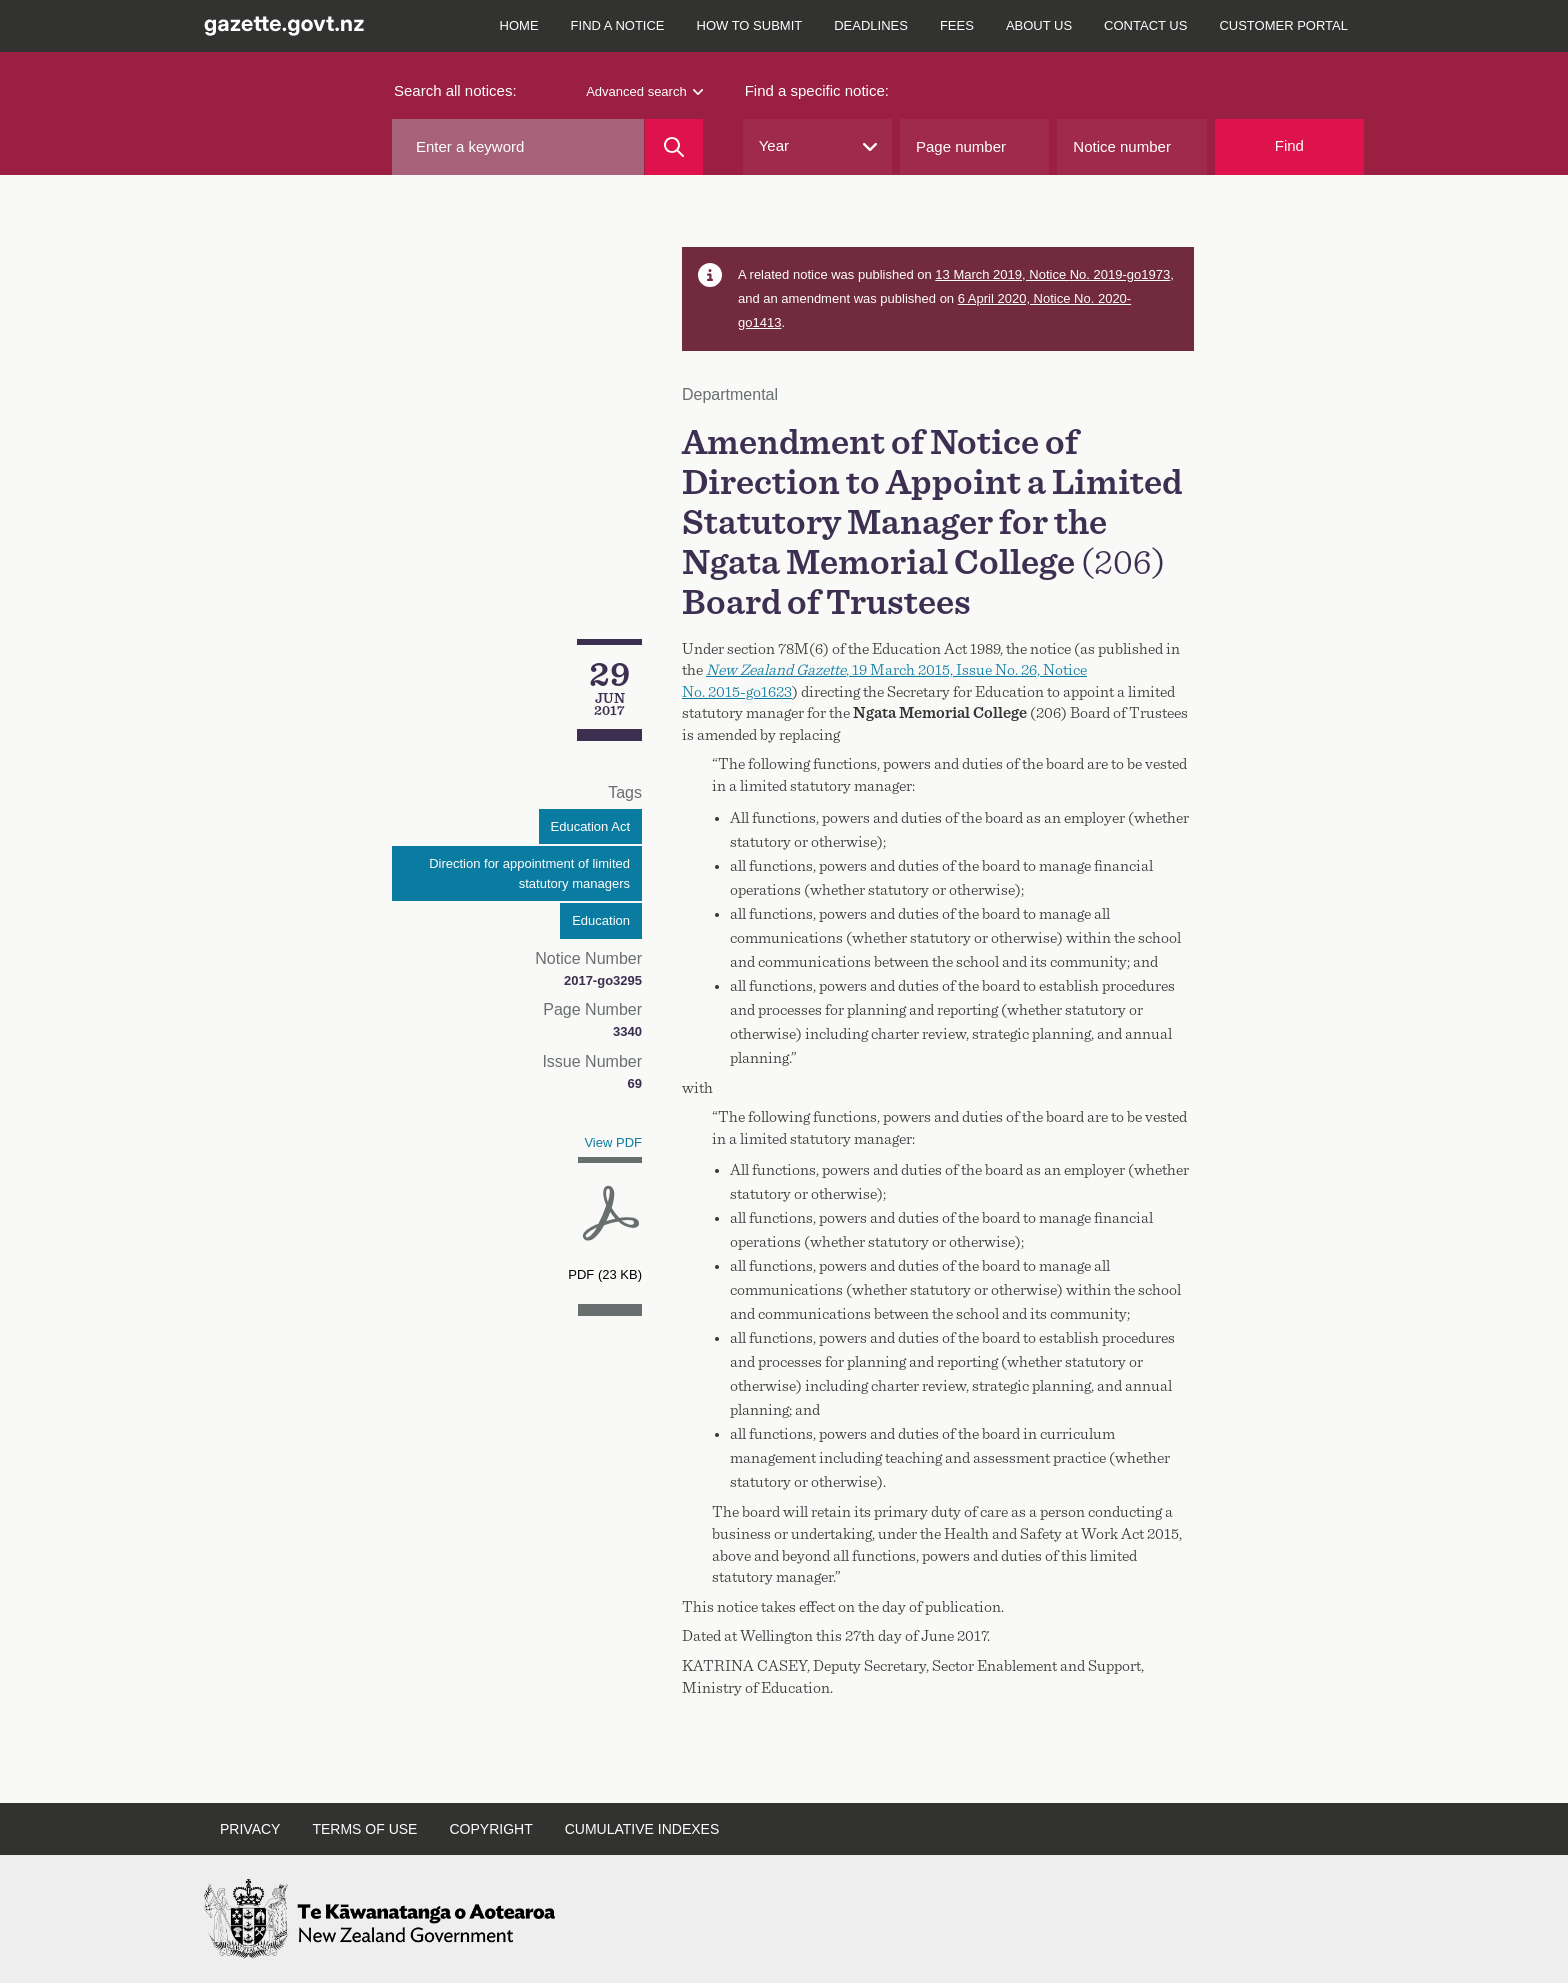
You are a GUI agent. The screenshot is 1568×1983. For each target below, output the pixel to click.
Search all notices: (455, 90)
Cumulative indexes (642, 1829)
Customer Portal (1283, 25)
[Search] (673, 147)
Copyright (490, 1829)
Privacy (250, 1829)
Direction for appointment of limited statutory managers (529, 873)
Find (1289, 145)
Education (601, 920)
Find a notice (618, 25)
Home (519, 25)
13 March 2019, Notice (1052, 274)
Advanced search (644, 91)
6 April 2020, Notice (1016, 298)
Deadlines (871, 25)
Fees (957, 25)
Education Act (591, 826)
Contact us (1145, 25)
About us (1039, 25)
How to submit (750, 25)
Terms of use (364, 1829)
